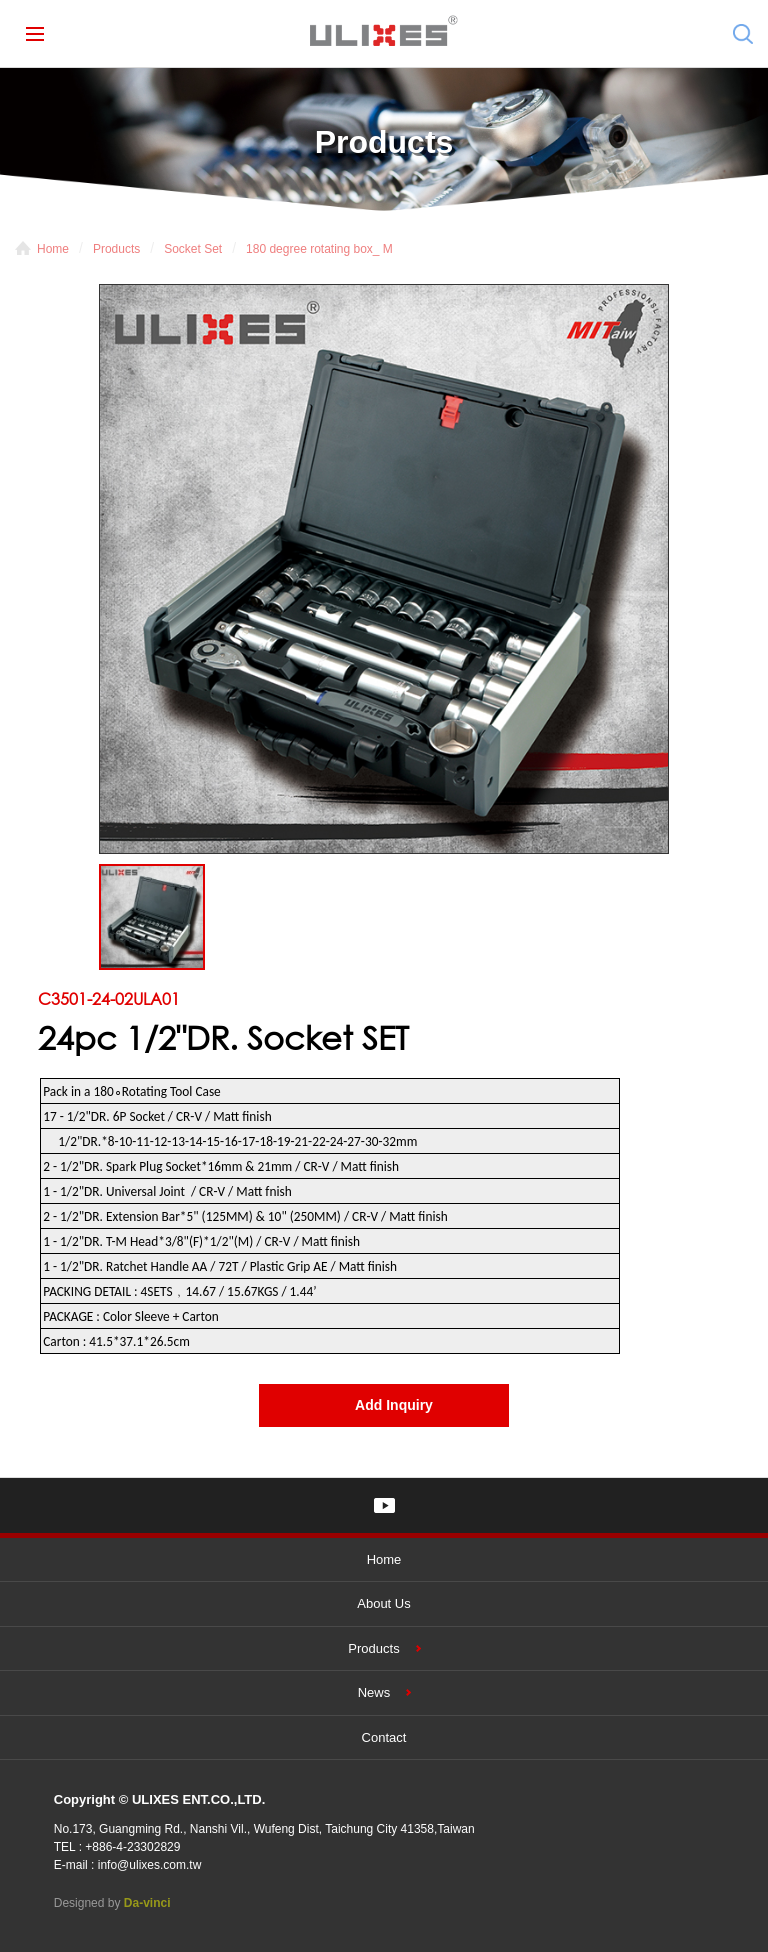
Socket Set (193, 249)
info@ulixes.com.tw (150, 1865)
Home (53, 249)
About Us (383, 1603)
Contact (384, 1737)
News (374, 1692)
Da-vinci (147, 1903)
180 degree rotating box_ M (319, 249)
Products (116, 249)
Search (743, 34)
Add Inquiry (394, 1405)
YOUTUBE (384, 1505)
